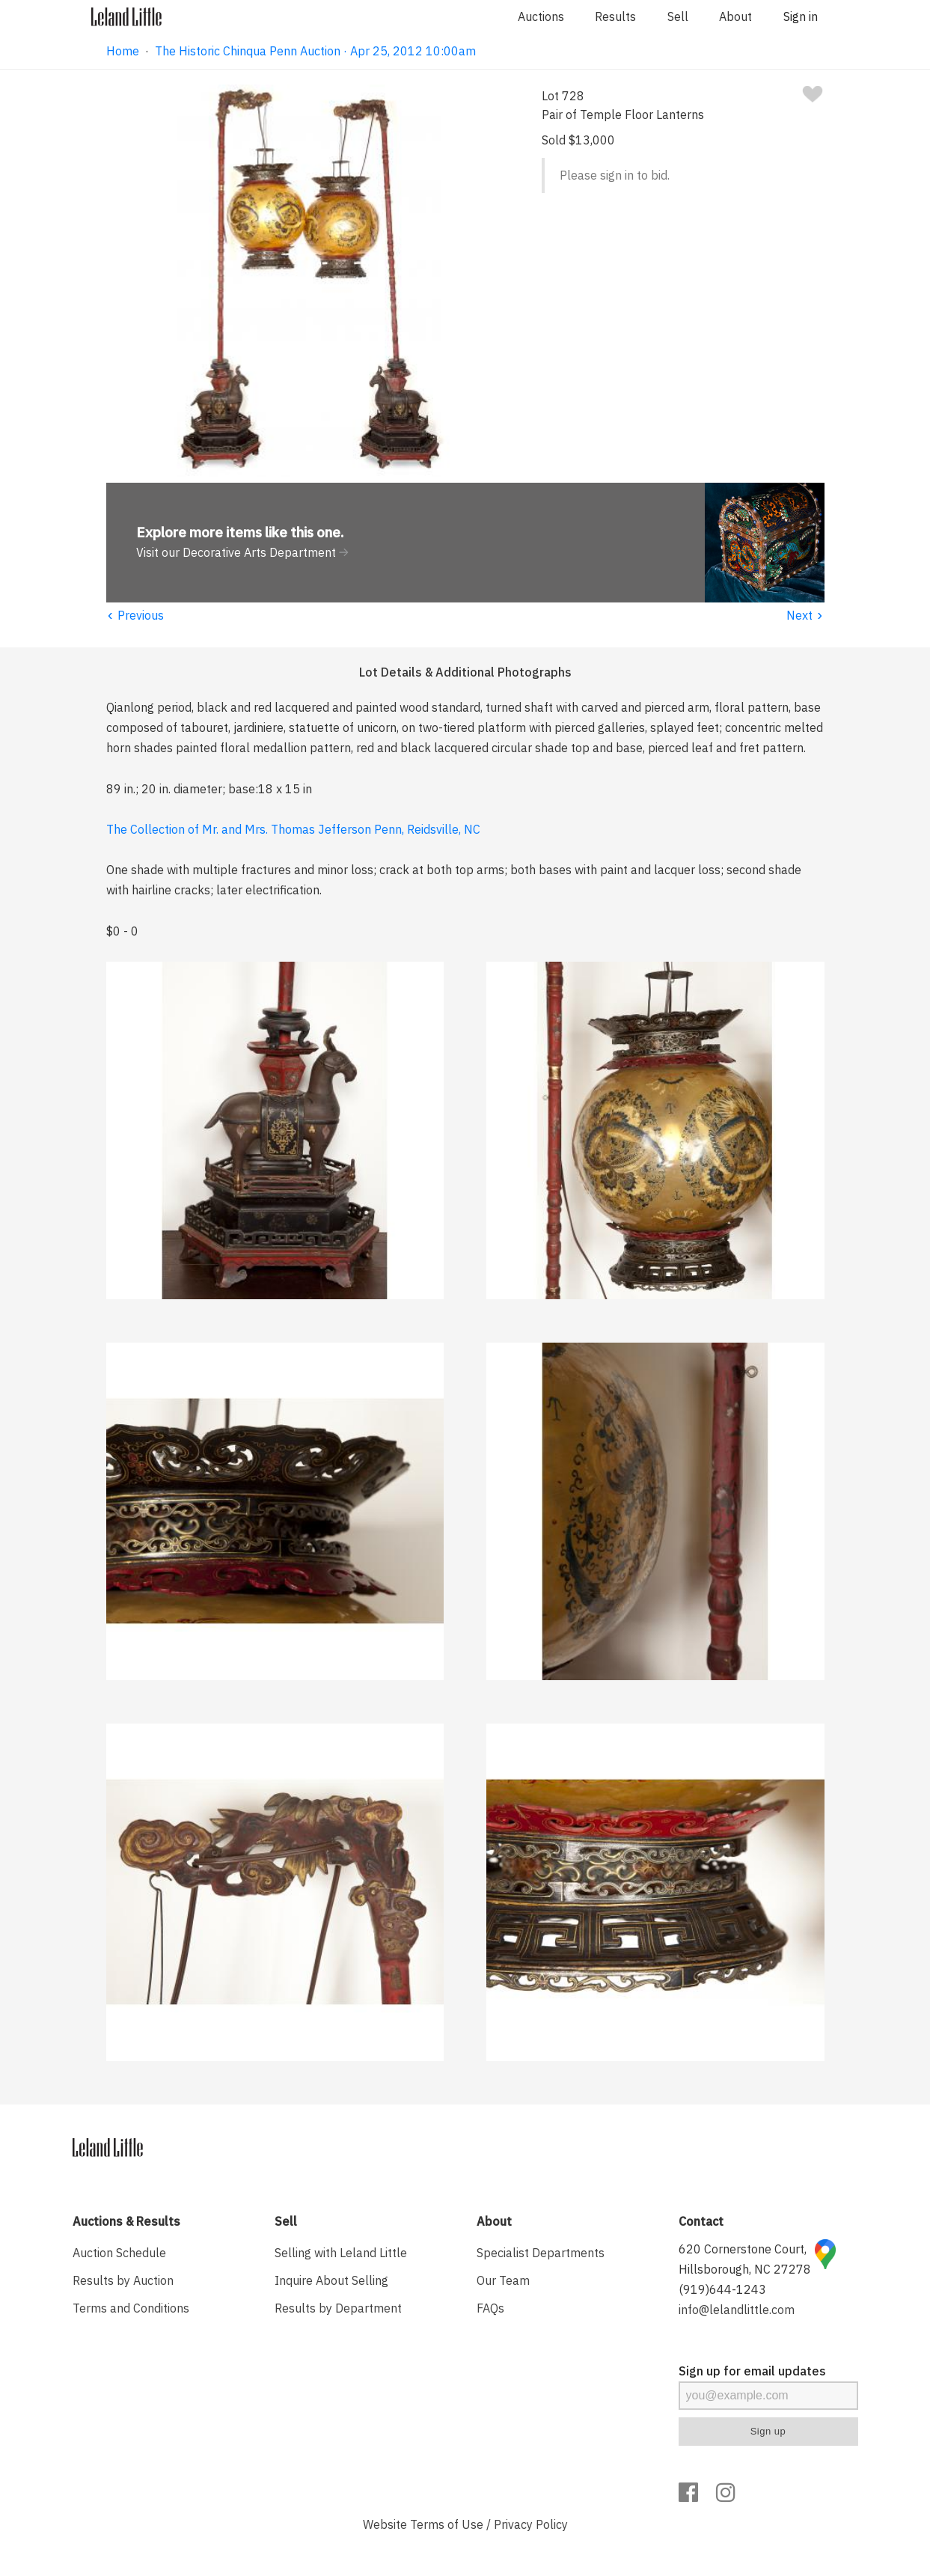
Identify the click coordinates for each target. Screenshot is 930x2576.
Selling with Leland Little (341, 2252)
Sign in (800, 16)
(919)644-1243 (722, 2289)
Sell (677, 16)
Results (615, 16)
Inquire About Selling (331, 2280)
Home (122, 50)
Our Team (503, 2280)
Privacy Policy (531, 2524)
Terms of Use (446, 2524)
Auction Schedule (119, 2252)
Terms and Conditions (131, 2308)
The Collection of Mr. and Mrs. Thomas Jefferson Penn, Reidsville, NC (293, 829)
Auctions (541, 16)
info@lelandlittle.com (737, 2309)
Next (805, 615)
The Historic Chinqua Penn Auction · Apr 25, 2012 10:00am (315, 50)
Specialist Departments (541, 2252)
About (735, 16)
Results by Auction (123, 2280)
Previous (135, 615)
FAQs (490, 2308)
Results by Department (338, 2308)
